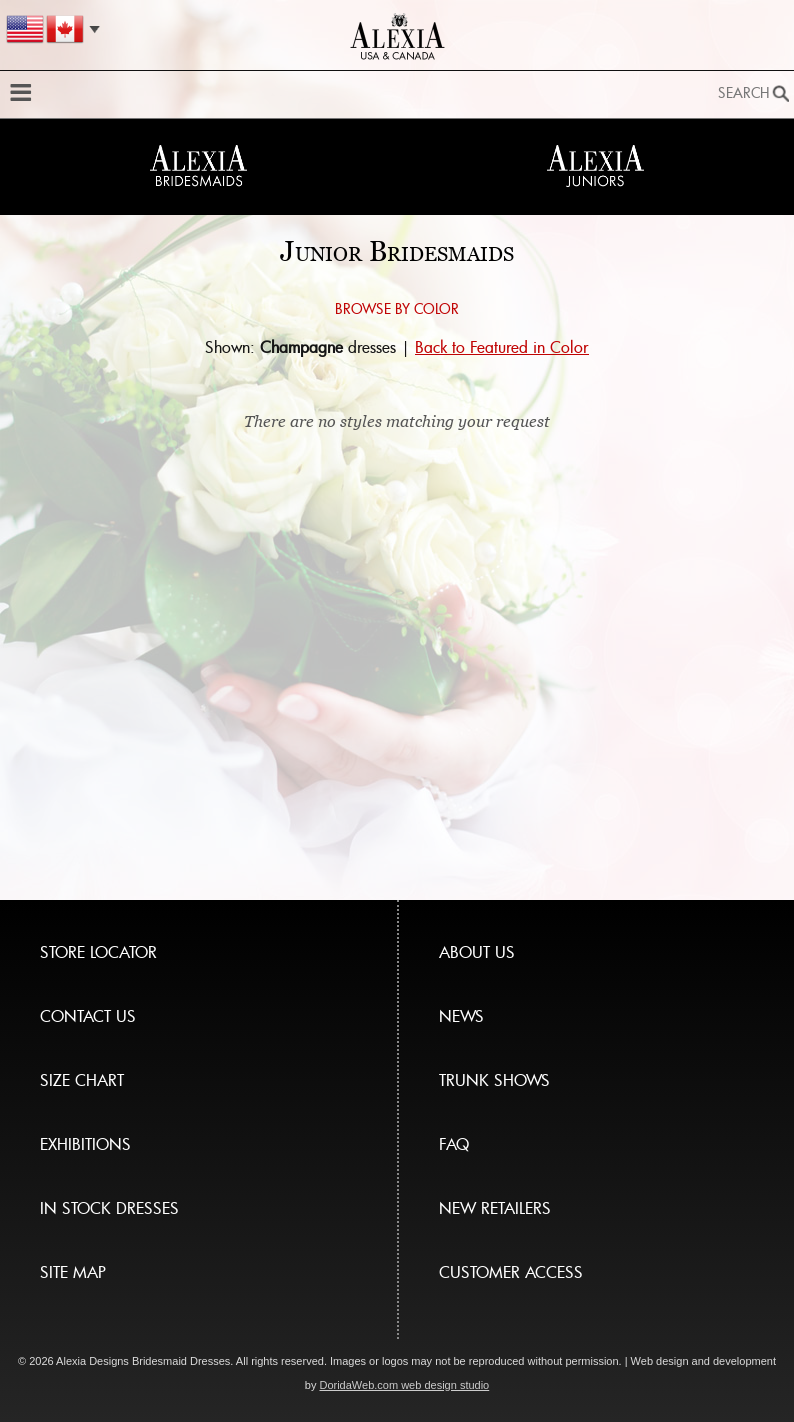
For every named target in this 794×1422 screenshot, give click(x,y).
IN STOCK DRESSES (109, 1208)
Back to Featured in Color (502, 347)
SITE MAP (73, 1272)
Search (743, 92)
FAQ (454, 1144)
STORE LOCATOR (98, 952)
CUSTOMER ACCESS (511, 1272)
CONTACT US (88, 1016)
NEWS (461, 1016)
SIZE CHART (82, 1080)
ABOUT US (477, 952)
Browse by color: (57, 333)
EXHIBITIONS (85, 1144)
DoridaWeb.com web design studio (404, 1385)
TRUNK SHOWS (494, 1080)
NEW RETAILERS (495, 1208)
